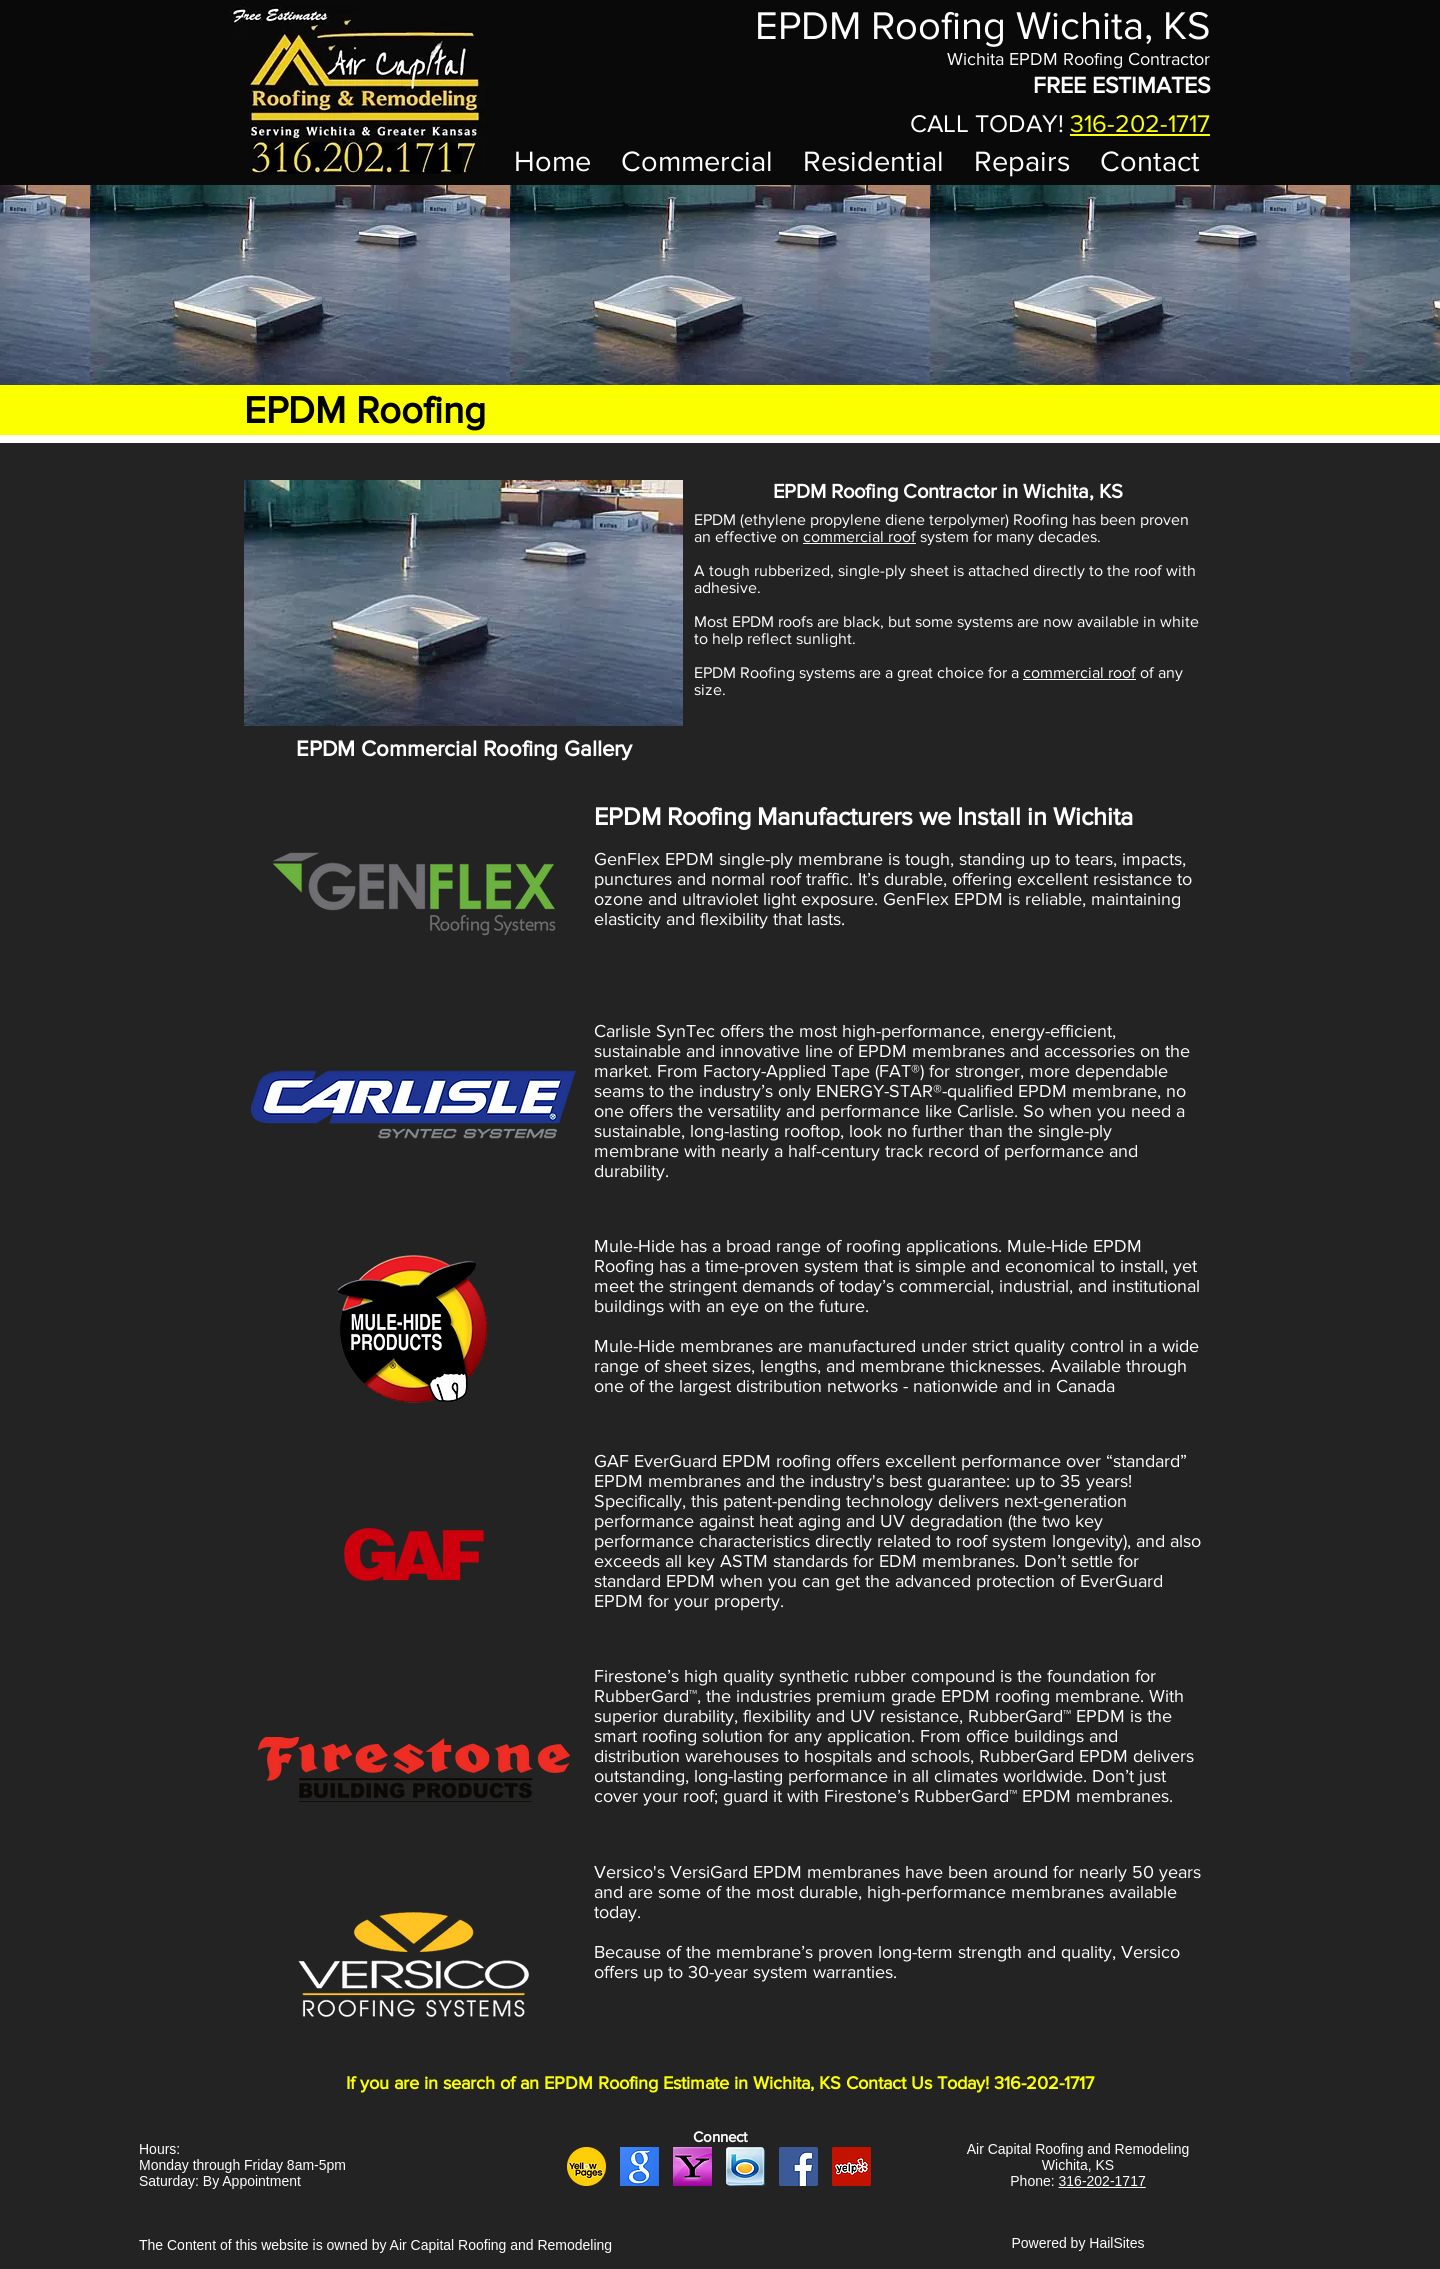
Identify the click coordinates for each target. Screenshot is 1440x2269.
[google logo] (639, 2166)
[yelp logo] (851, 2166)
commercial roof (859, 536)
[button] (463, 603)
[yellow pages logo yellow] (586, 2166)
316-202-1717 (1140, 123)
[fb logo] (798, 2166)
